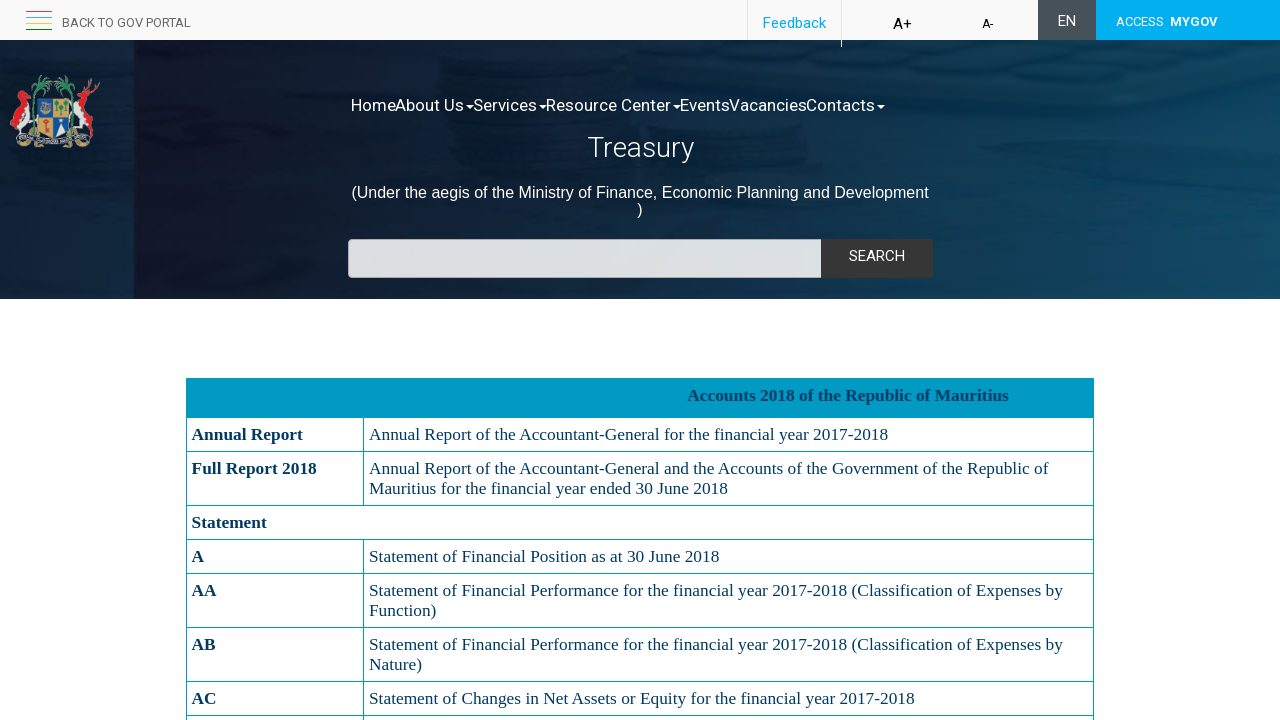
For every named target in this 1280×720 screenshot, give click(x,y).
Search (877, 256)
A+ (902, 24)
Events (789, 105)
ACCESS (1167, 21)
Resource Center (676, 105)
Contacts (971, 105)
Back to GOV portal (126, 22)
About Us (455, 105)
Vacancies (873, 105)
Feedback (794, 23)
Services (552, 105)
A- (987, 24)
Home (373, 105)
